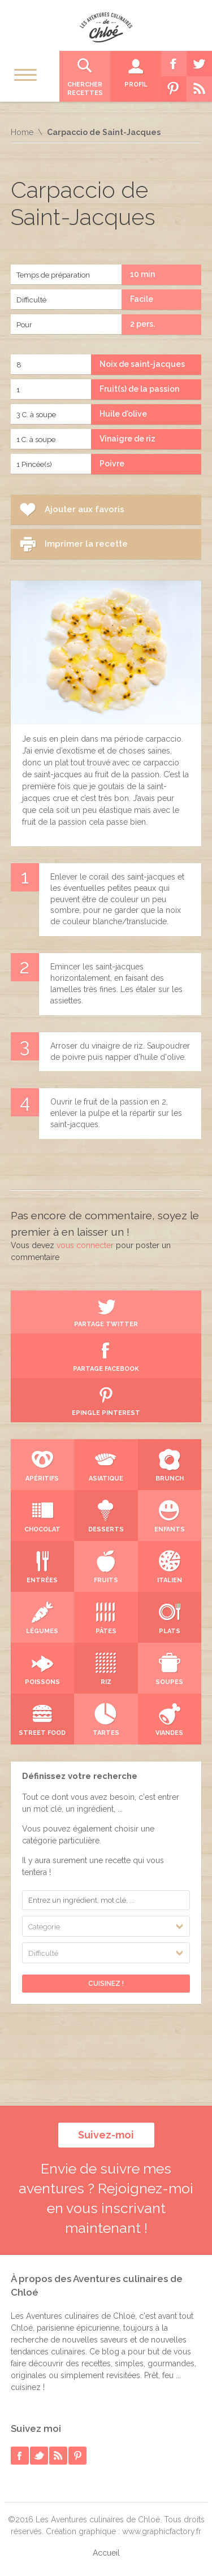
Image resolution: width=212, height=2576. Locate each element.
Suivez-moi (106, 2135)
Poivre (111, 463)
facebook (20, 2456)
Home (22, 132)
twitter (39, 2456)
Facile (141, 299)
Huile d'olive (123, 413)
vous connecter (85, 1245)
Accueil (106, 2552)
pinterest (77, 2456)
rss (58, 2456)
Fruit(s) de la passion (139, 388)
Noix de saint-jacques (142, 364)
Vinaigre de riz (127, 438)
